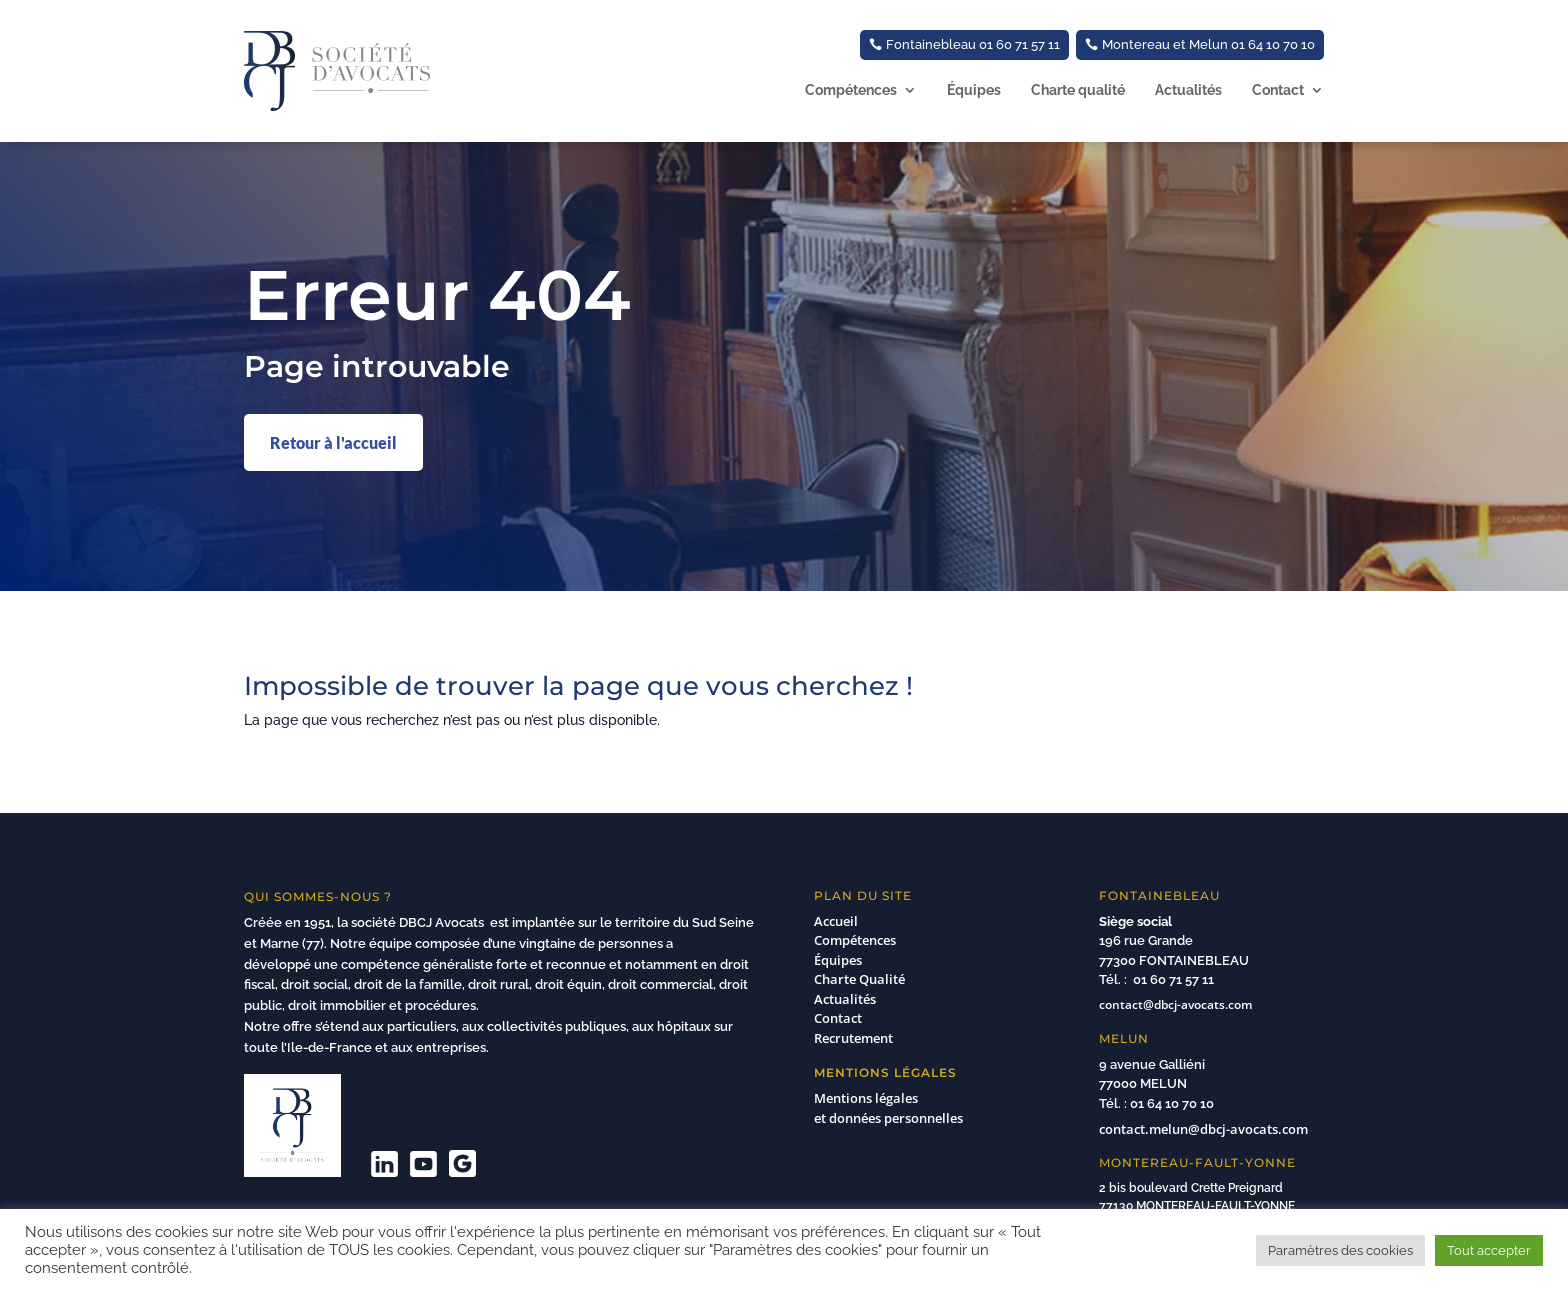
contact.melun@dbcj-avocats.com (1203, 1129)
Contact (1278, 90)
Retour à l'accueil (333, 442)
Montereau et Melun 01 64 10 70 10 (1208, 44)
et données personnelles (890, 1118)
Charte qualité (1078, 90)
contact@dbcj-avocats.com (1175, 1004)
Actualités (1188, 90)
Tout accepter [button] (1489, 1250)
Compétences (851, 90)
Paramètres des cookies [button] (1340, 1250)
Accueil (836, 921)
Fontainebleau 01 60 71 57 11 (973, 44)
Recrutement (853, 1038)
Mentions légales (866, 1098)
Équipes (974, 90)
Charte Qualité (859, 979)
